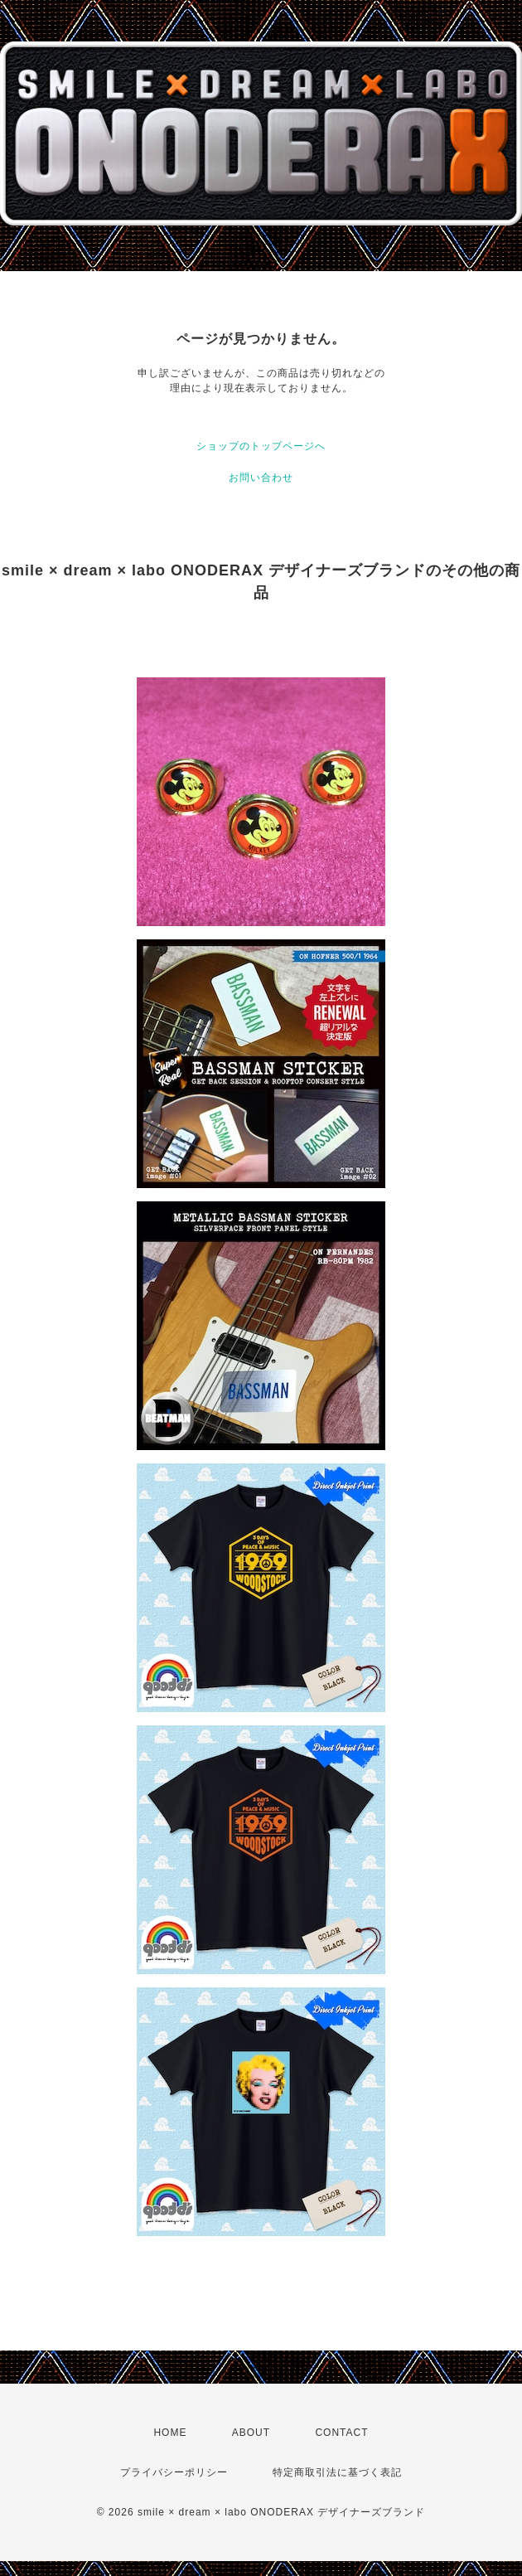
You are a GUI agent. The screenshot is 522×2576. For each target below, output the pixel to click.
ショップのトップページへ (261, 446)
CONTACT (341, 2432)
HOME (169, 2432)
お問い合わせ (261, 477)
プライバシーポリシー (174, 2472)
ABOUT (251, 2432)
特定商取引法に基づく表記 (337, 2472)
